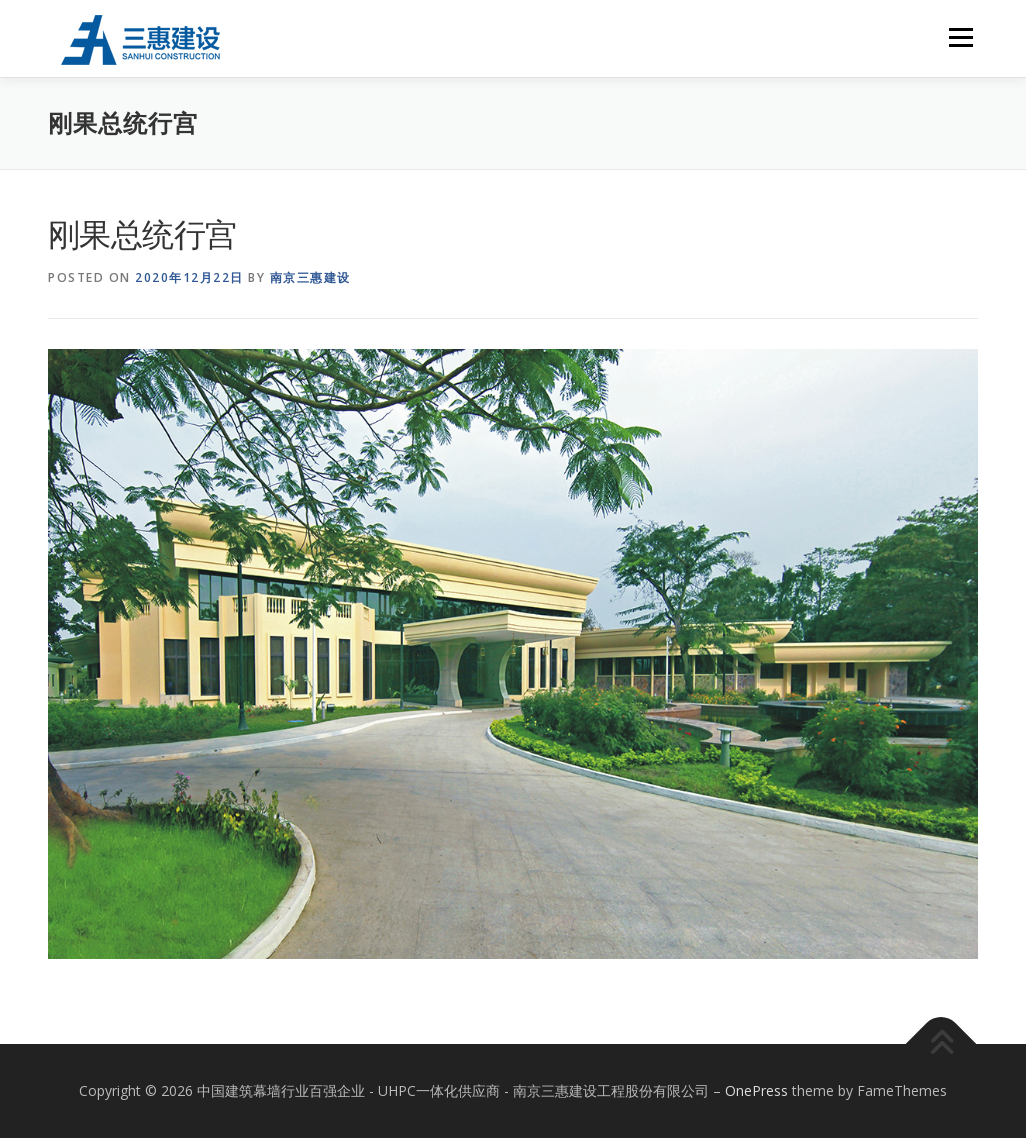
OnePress (756, 1090)
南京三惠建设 (310, 277)
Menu (960, 37)
